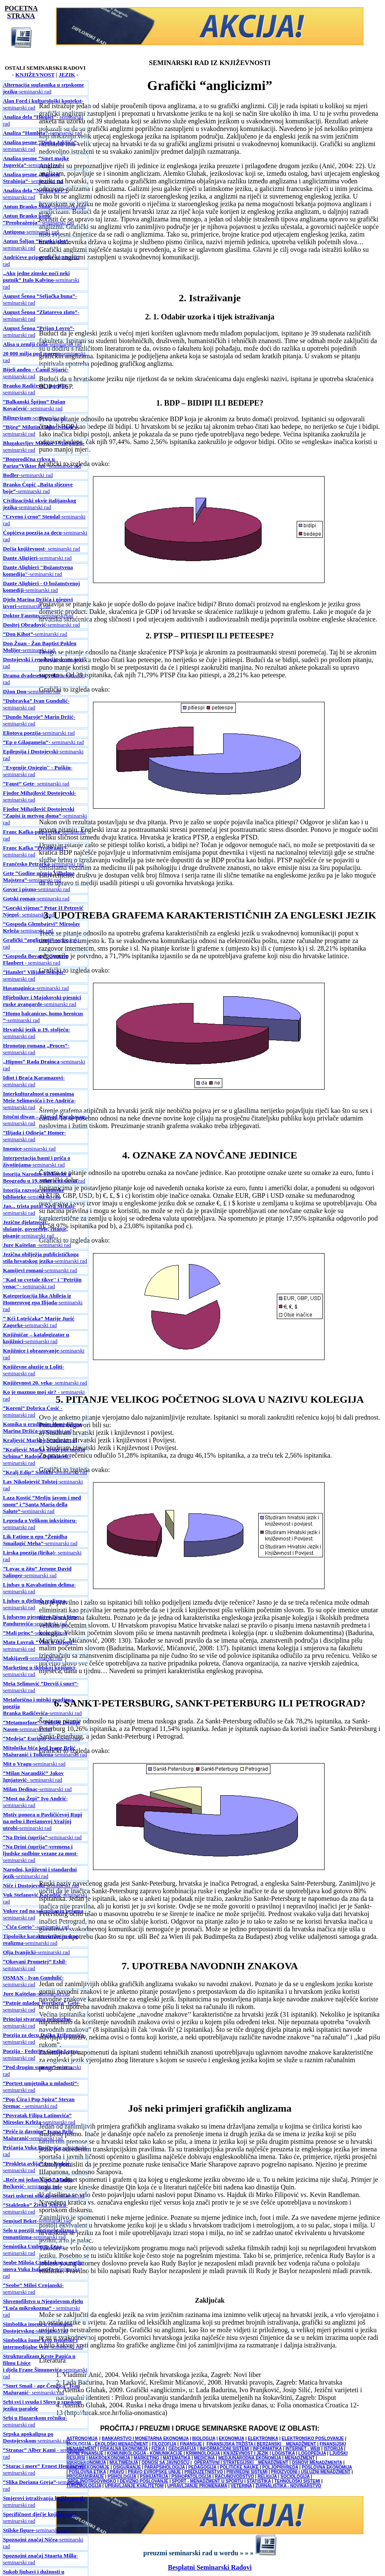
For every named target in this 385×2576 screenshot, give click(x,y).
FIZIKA (158, 2448)
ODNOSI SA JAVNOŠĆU (165, 2462)
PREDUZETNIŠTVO (203, 2472)
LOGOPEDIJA (312, 2453)
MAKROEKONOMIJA (109, 2458)
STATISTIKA (259, 2481)
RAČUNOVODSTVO (234, 2476)
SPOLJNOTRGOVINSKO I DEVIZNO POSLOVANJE (118, 2481)
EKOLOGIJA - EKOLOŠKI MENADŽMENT (107, 2444)
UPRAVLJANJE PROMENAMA (197, 2485)
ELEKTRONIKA (263, 2438)
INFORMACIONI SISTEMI (224, 2448)
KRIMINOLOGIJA (203, 2453)
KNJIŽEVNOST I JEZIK (246, 2453)
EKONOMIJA (231, 2438)
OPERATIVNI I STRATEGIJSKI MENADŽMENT (241, 2462)
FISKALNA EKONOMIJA (124, 2448)
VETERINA (241, 2485)
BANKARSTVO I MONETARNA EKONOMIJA (145, 2438)
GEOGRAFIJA (182, 2448)
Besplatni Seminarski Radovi (209, 2567)
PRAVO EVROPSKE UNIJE (154, 2472)
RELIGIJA (267, 2476)
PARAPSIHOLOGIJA (165, 2467)
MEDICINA (204, 2458)
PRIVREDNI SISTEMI (247, 2472)
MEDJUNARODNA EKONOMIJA (249, 2458)
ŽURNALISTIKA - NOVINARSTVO (288, 2485)
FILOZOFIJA (164, 2444)
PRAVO (116, 2472)
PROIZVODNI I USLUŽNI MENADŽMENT (310, 2472)
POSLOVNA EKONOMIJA (327, 2467)
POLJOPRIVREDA (280, 2467)
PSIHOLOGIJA (121, 2476)
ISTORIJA (333, 2448)
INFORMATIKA (267, 2448)
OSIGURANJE (127, 2467)
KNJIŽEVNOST (35, 74)
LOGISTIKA (283, 2453)
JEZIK (67, 74)
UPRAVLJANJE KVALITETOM (134, 2485)
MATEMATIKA (176, 2458)
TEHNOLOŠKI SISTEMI (297, 2481)
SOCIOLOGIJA (295, 2476)
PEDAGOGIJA (202, 2467)
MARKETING (146, 2458)
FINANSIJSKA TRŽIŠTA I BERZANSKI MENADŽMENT (261, 2444)
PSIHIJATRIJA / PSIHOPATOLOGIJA (175, 2476)
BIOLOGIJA (204, 2438)
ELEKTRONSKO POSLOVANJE (313, 2438)
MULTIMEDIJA (123, 2462)
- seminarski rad (33, 177)
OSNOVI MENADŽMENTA (317, 2462)
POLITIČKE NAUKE (239, 2467)
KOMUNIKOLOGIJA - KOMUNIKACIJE (145, 2453)
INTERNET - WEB (302, 2448)
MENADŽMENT (299, 2458)
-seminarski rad (43, 88)
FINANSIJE (191, 2444)
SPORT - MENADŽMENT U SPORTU (207, 2481)
